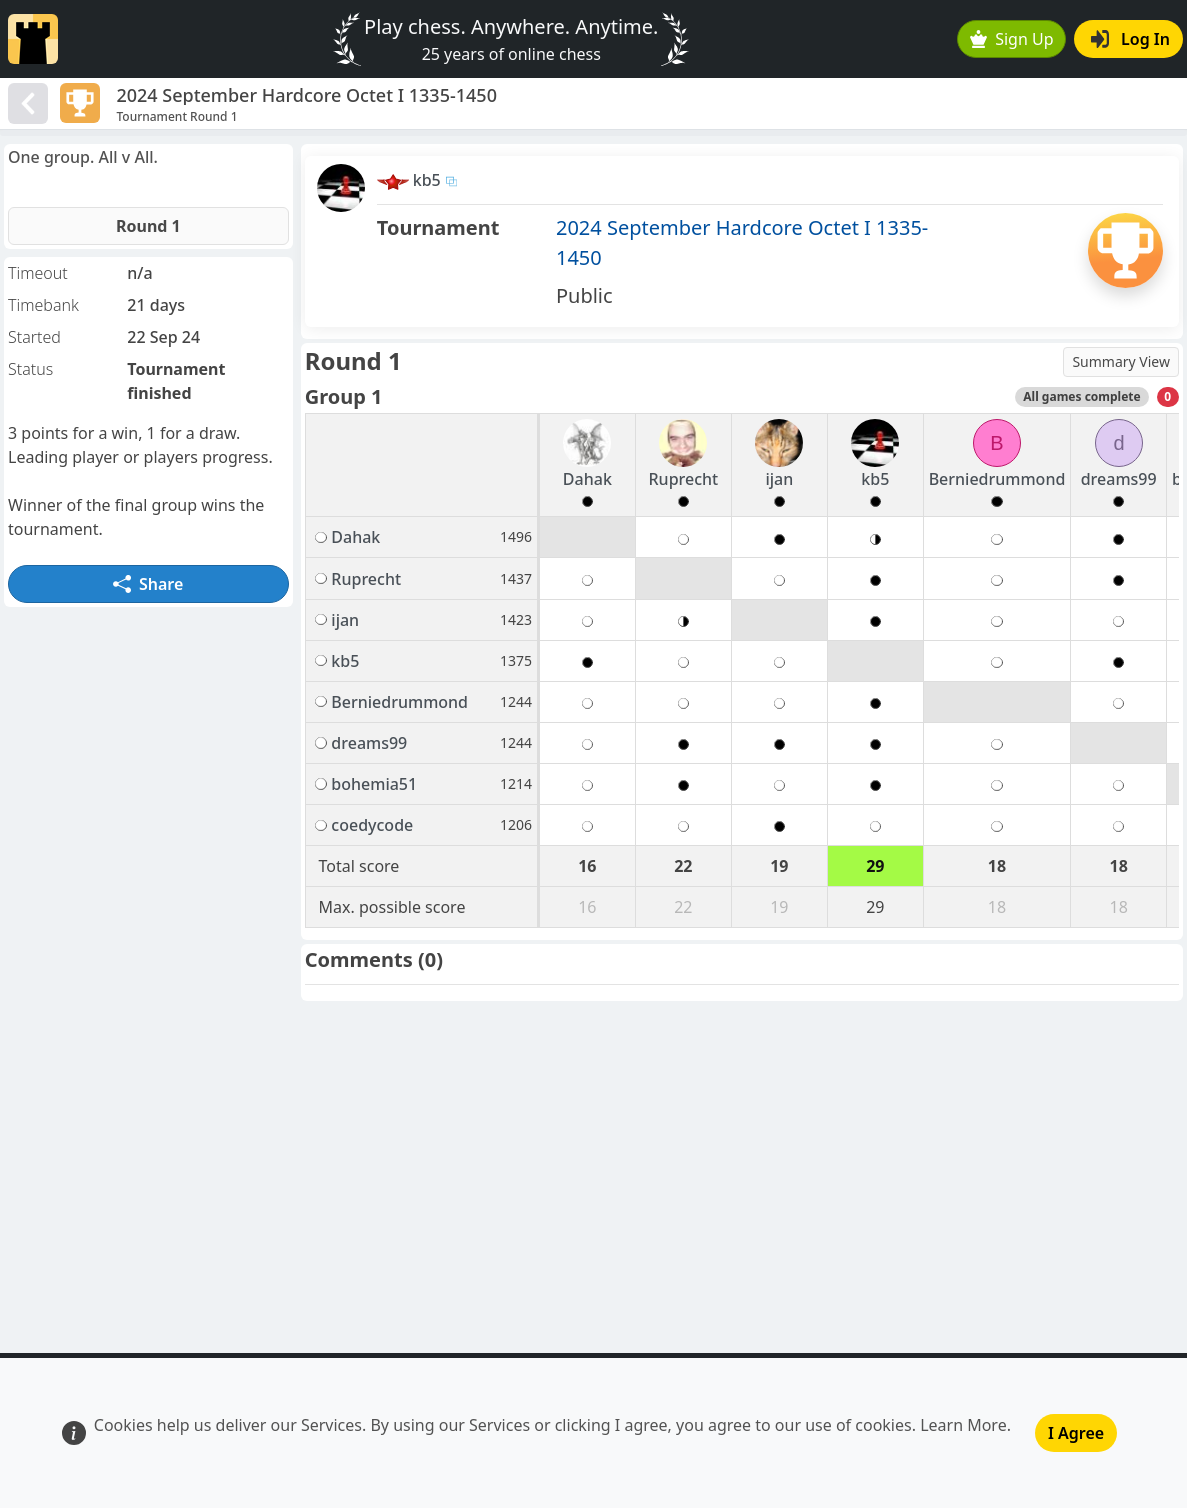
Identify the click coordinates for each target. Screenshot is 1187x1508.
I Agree (1076, 1433)
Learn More (963, 1425)
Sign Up (1012, 39)
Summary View (1121, 361)
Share (148, 584)
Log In (1130, 39)
